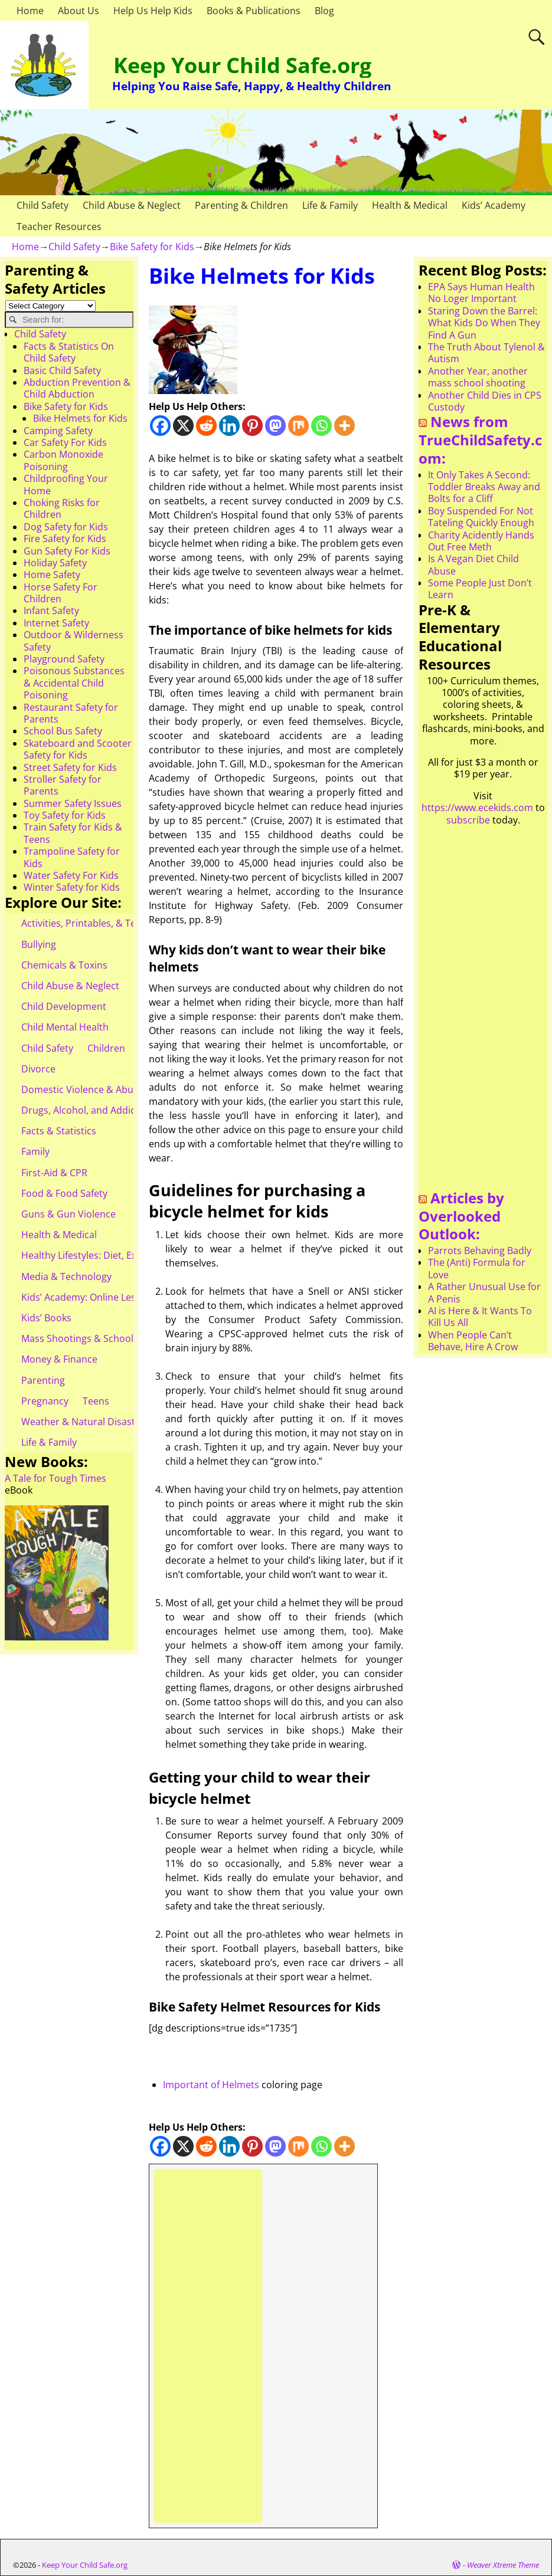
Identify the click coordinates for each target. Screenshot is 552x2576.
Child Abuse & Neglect (132, 205)
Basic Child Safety (62, 370)
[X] (183, 425)
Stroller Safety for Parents (63, 785)
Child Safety (42, 205)
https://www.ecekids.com (477, 807)
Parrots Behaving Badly (479, 1250)
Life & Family (330, 205)
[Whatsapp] (321, 425)
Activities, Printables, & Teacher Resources (115, 923)
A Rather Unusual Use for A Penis (484, 1292)
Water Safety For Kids (71, 875)
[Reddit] (206, 425)
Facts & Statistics (58, 1130)
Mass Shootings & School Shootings (101, 1338)
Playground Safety (64, 658)
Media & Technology (66, 1276)
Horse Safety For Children (60, 592)
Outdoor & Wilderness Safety (73, 640)
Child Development (63, 1006)
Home (30, 10)
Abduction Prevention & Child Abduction (77, 388)
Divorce (38, 1068)
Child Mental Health (65, 1026)
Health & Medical (410, 205)
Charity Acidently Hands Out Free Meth (481, 541)
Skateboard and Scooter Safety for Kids (78, 749)
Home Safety (52, 574)
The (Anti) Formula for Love (476, 1268)
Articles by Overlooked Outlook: (461, 1215)
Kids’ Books (46, 1317)
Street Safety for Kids (70, 767)
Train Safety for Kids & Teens (73, 833)
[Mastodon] (275, 425)
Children (106, 1048)
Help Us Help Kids (152, 10)
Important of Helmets (211, 2084)
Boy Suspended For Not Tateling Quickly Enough (481, 516)
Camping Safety (58, 430)
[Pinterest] (252, 425)
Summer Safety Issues (73, 803)
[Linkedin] (229, 425)
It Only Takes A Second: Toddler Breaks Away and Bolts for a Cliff (484, 487)
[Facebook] (160, 425)
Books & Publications (254, 10)
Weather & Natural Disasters (85, 1421)
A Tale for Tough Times (55, 1478)
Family (35, 1151)
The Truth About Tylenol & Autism (486, 352)
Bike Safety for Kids (152, 246)
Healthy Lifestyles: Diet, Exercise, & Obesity (116, 1255)
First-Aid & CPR (54, 1172)
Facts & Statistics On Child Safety (69, 352)
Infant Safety (51, 610)
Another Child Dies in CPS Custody (484, 401)
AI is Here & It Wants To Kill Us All (480, 1316)
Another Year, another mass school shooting (478, 377)
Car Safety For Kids (65, 442)
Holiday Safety (55, 562)
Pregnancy (44, 1400)
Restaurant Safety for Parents (71, 713)
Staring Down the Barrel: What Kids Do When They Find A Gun (484, 323)
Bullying (38, 944)
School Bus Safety (63, 730)
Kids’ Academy (493, 205)
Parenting (43, 1380)
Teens (96, 1400)
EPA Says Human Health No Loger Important (481, 292)
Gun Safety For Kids (67, 550)
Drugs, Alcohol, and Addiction (87, 1110)
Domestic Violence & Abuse (82, 1089)
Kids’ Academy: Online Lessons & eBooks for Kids (129, 1297)
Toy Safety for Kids (65, 815)
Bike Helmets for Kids (80, 418)
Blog (324, 10)
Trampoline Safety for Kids (72, 857)
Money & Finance (59, 1359)
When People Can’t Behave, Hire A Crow (473, 1340)
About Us (78, 10)
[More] (344, 425)
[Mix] (298, 425)
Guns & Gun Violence (68, 1213)
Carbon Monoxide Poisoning (63, 460)
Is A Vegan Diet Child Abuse (473, 564)
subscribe (468, 819)
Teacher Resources (59, 226)
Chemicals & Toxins (64, 965)
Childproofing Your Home (66, 484)
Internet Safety (56, 622)
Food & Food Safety (64, 1193)
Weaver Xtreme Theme (503, 2564)
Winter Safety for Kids (72, 887)
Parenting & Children (241, 205)
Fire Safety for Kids (65, 538)
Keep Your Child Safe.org (242, 65)
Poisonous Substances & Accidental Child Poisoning (74, 682)
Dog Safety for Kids (66, 526)
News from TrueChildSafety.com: (480, 439)
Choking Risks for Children (62, 508)
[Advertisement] (208, 2346)
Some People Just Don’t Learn (480, 588)
